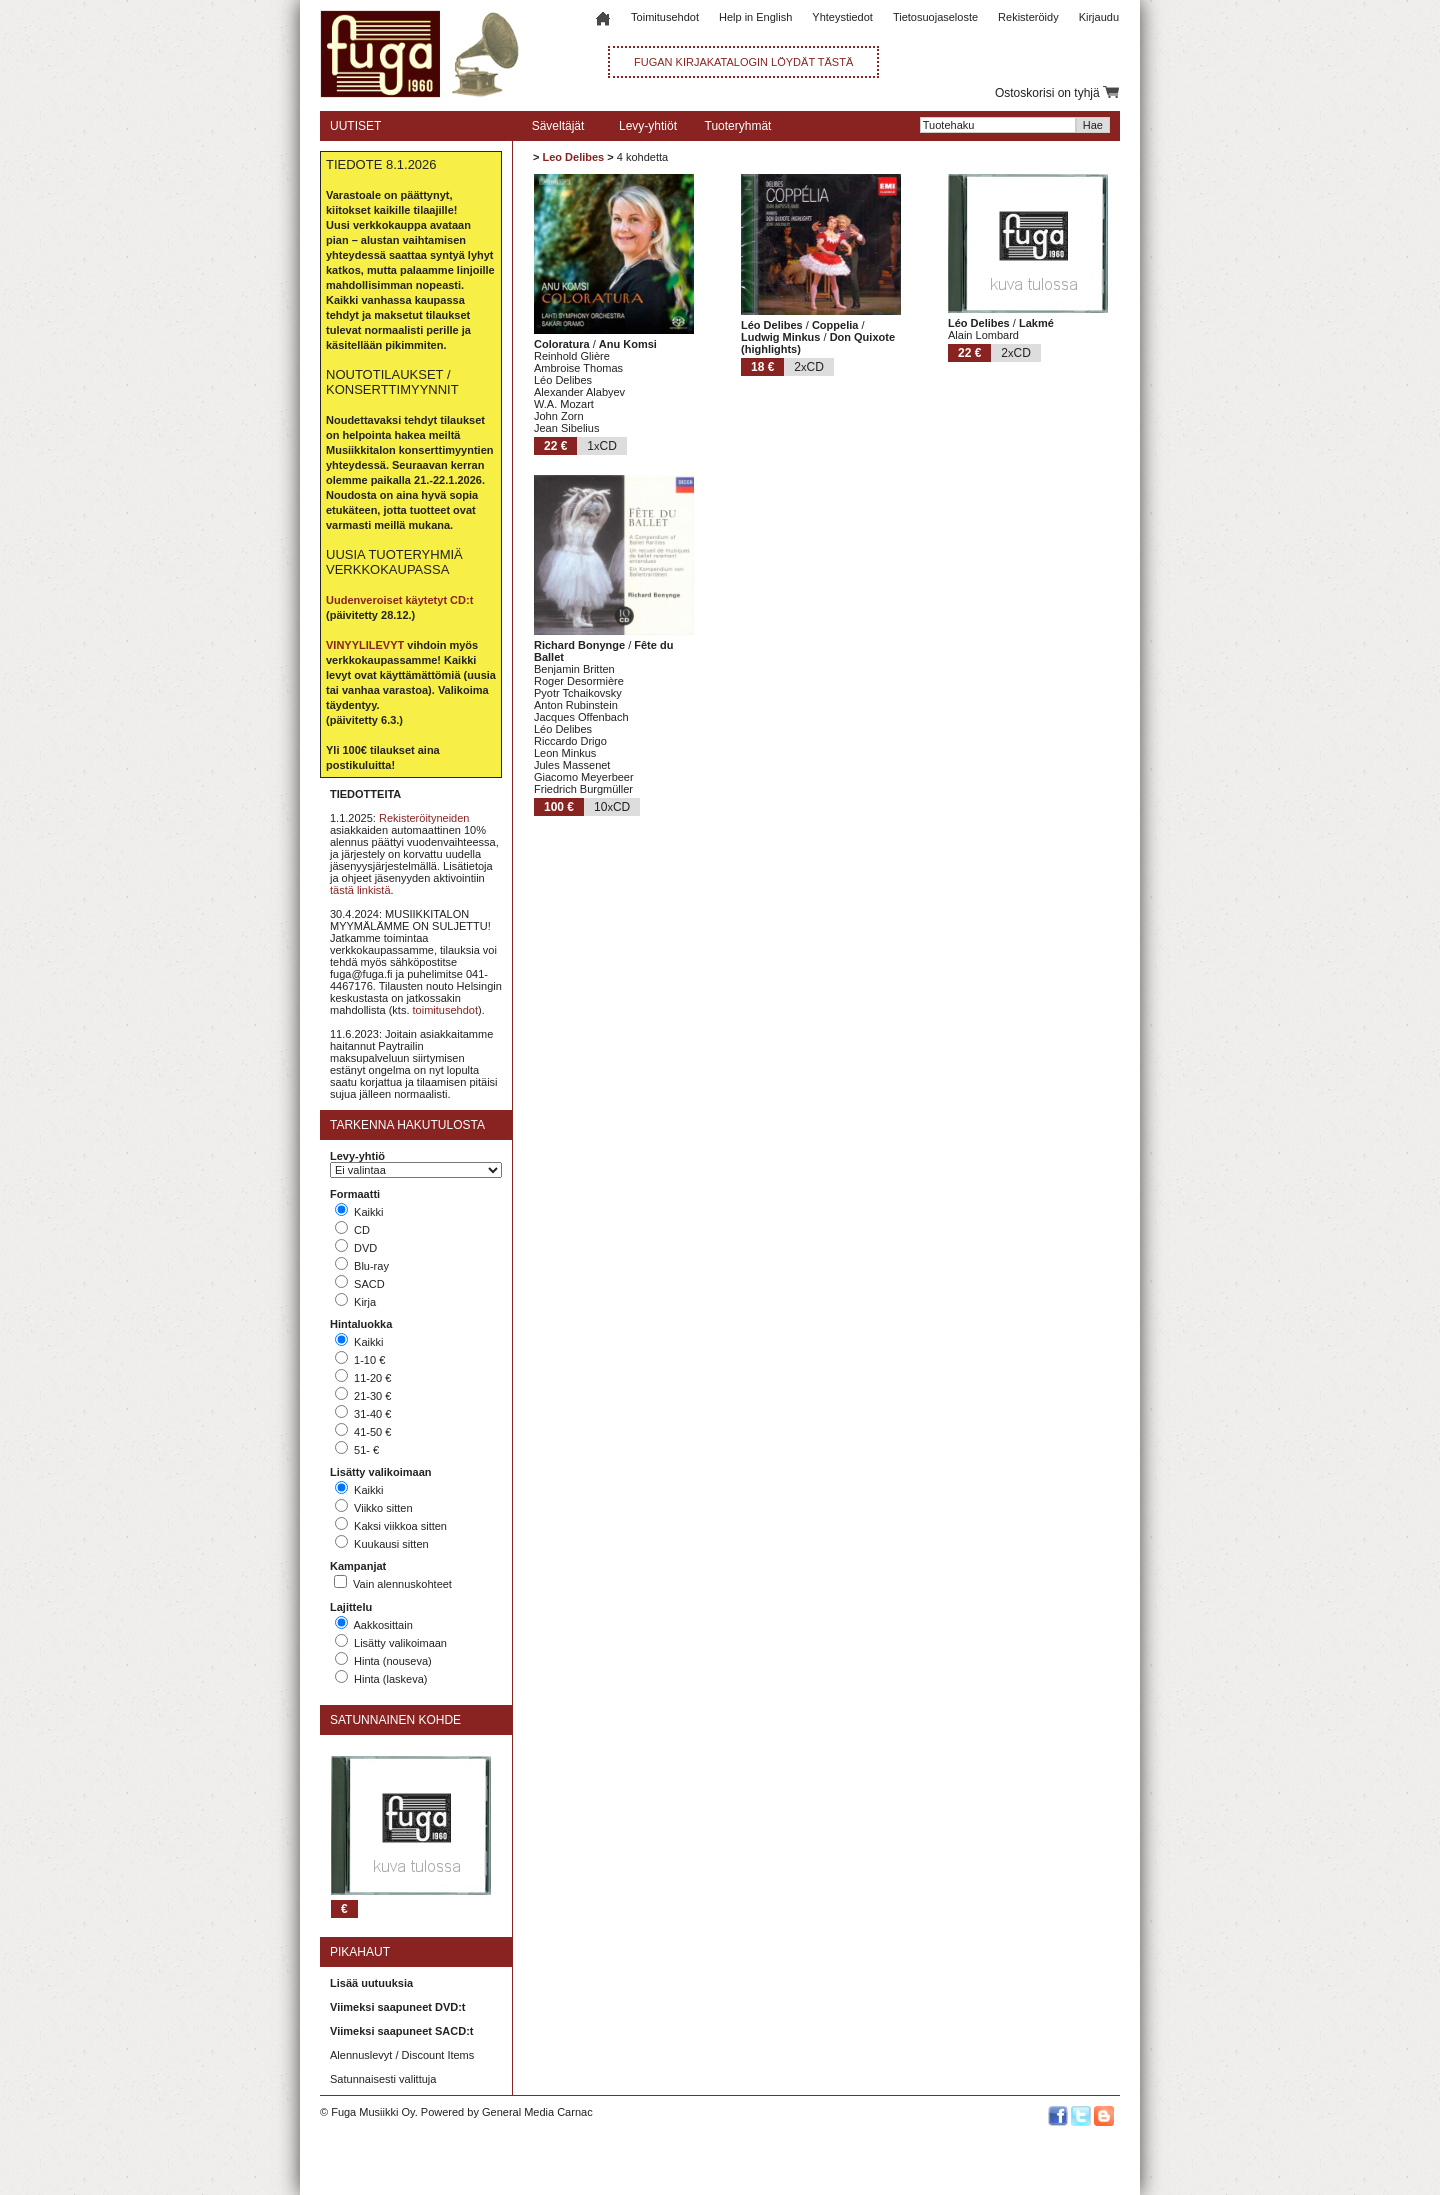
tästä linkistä (360, 890)
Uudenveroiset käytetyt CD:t (399, 600)
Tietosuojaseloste (935, 17)
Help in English (755, 17)
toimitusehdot (445, 1010)
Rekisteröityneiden (424, 818)
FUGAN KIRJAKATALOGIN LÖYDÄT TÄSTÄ (743, 62)
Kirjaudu (1099, 17)
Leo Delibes (573, 157)
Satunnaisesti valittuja (383, 2079)
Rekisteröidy (1028, 17)
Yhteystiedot (842, 17)
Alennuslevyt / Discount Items (402, 2055)
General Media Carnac (537, 2112)
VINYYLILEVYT (365, 645)
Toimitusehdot (665, 17)
